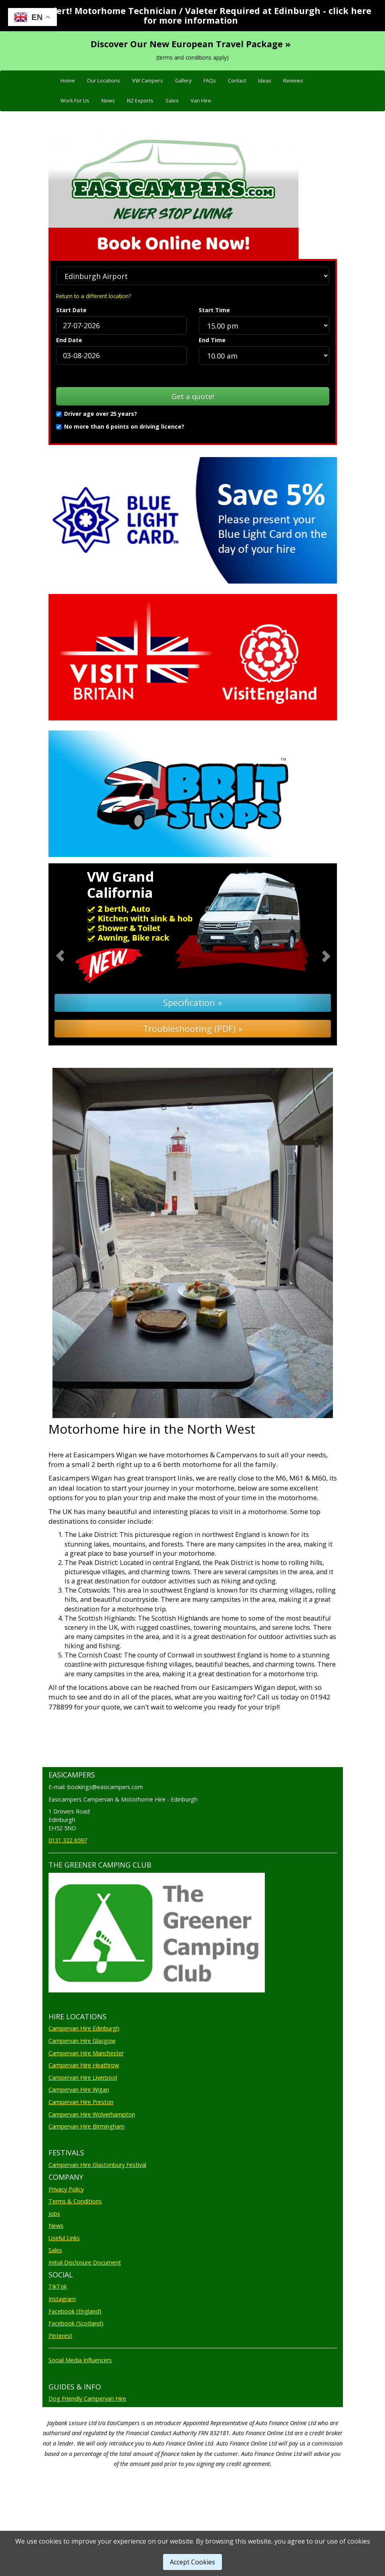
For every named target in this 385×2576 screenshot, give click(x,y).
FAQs (210, 80)
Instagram (62, 2299)
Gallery (183, 80)
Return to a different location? (93, 296)
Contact (237, 80)
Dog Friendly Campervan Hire (87, 2398)
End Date (69, 340)
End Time (212, 340)
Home (67, 80)
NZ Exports (140, 100)
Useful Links (64, 2238)
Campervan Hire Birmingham (86, 2126)
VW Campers (147, 80)
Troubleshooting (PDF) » (192, 1028)
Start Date (71, 310)
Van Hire (201, 100)
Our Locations (103, 80)
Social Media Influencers (80, 2360)
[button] (70, 954)
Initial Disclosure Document (84, 2262)
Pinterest (60, 2335)
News (108, 100)
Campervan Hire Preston (80, 2102)
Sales (172, 100)
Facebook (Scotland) (75, 2323)
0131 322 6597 (67, 1840)
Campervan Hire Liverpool (82, 2077)
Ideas (264, 80)
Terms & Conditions (75, 2201)
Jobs (54, 2213)
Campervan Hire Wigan (78, 2089)
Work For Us (74, 100)
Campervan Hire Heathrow (83, 2065)
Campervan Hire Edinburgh (83, 2028)
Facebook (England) (74, 2311)
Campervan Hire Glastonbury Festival (97, 2165)
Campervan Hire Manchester (86, 2053)
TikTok (57, 2286)
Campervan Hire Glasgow (81, 2040)
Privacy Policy (66, 2189)
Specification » (192, 1002)
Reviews (293, 80)
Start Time (214, 310)
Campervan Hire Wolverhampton (91, 2114)
